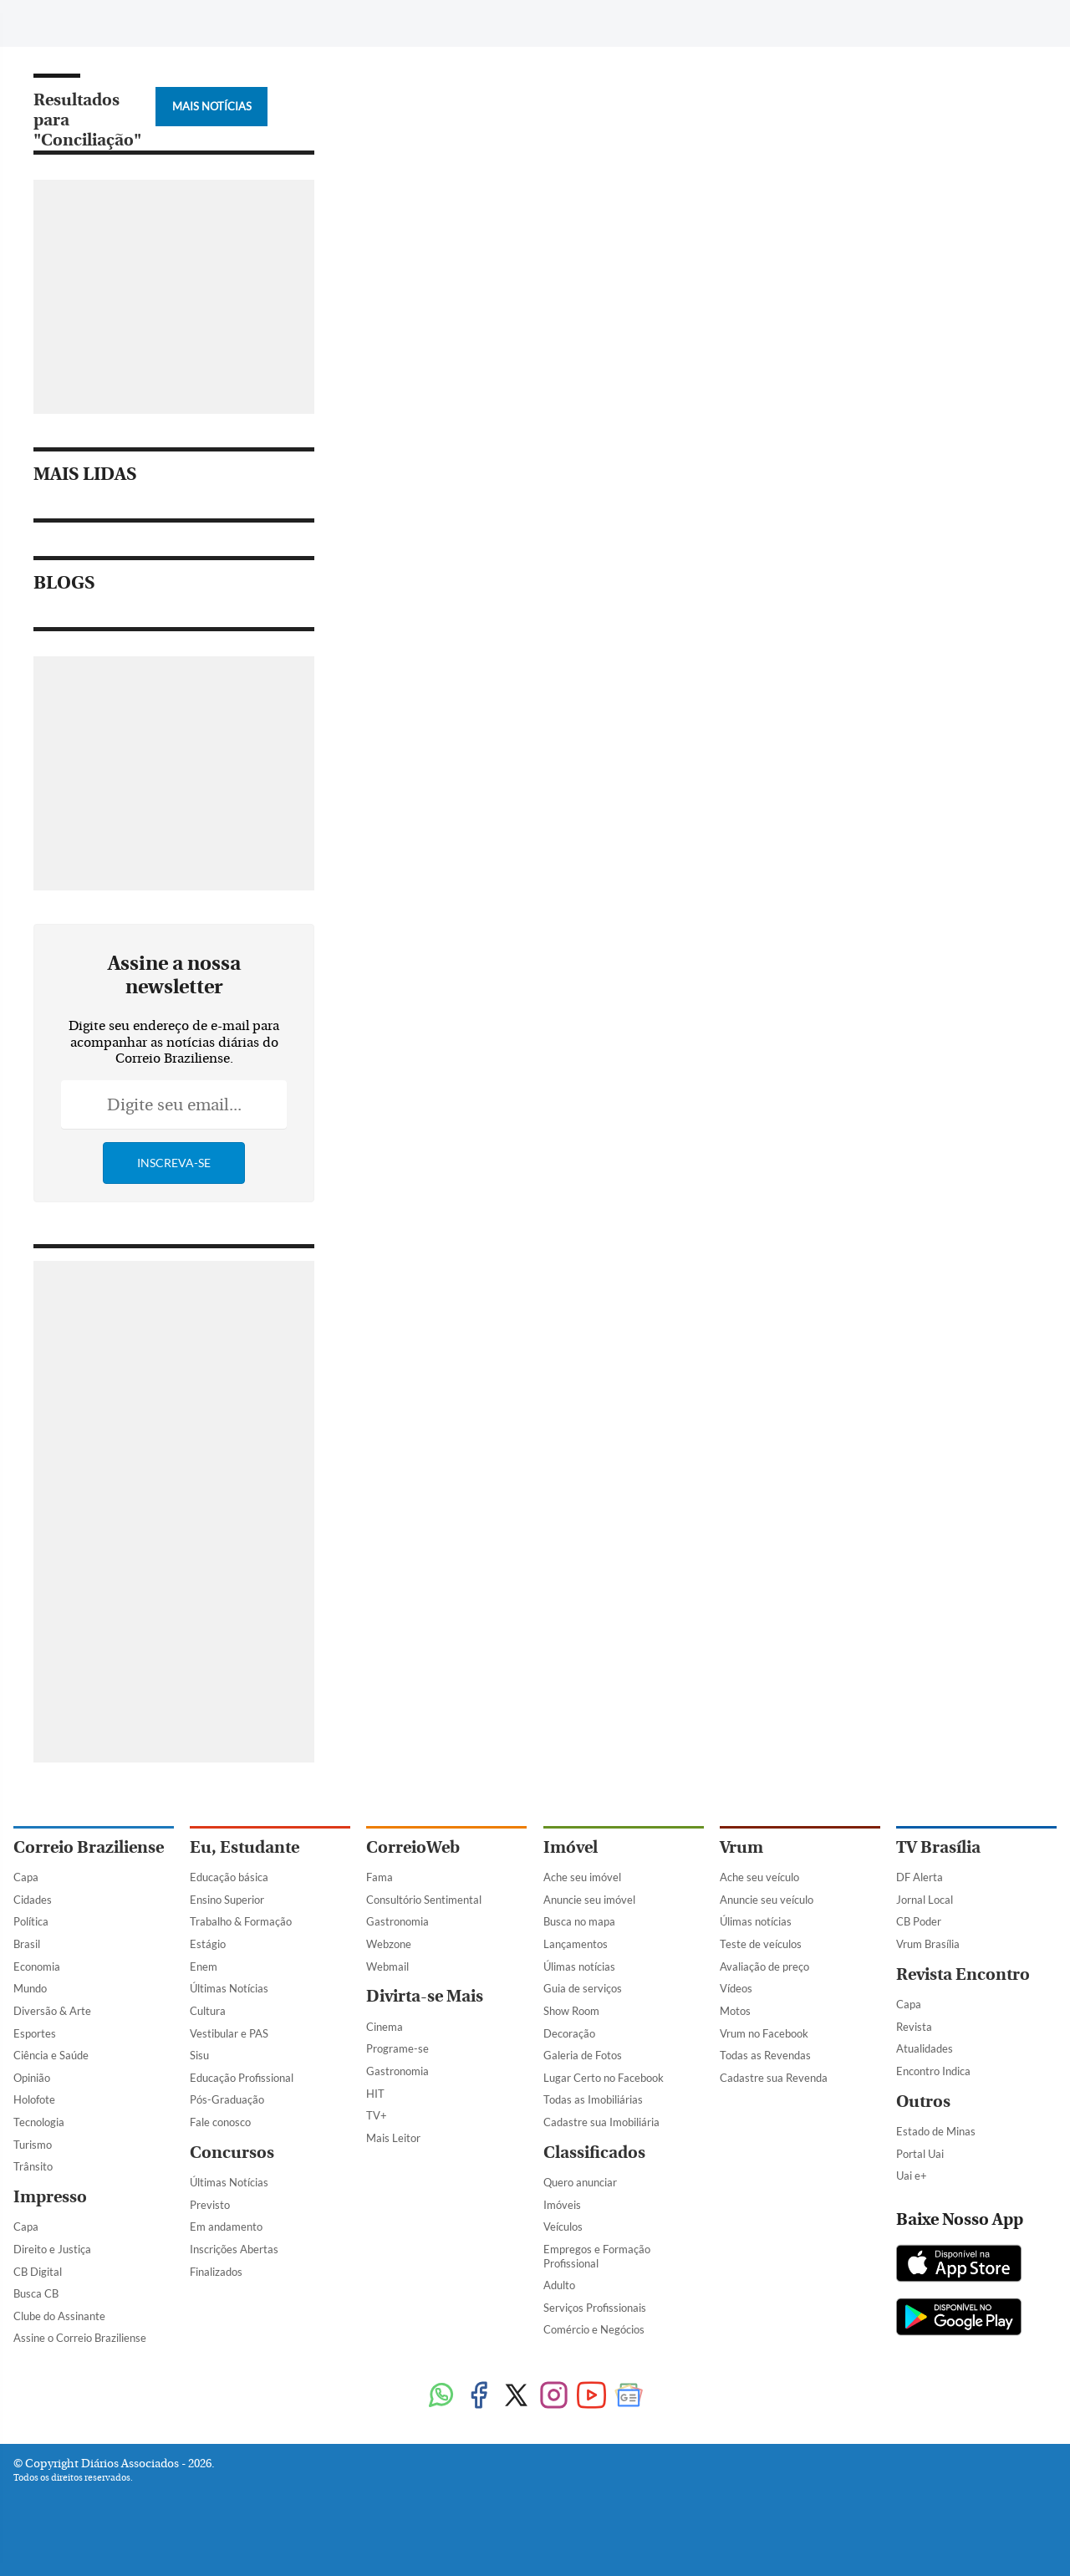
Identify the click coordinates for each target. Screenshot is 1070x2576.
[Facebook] (917, 28)
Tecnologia (38, 2122)
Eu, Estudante (244, 1847)
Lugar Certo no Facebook (603, 2077)
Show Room (571, 2010)
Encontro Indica (933, 2071)
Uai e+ (911, 2175)
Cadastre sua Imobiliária (601, 2122)
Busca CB (36, 2293)
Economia (36, 1966)
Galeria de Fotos (582, 2055)
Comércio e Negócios (594, 2329)
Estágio (208, 1944)
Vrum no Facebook (764, 2033)
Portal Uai (920, 2153)
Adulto (559, 2285)
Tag (397, 23)
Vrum (741, 1847)
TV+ (376, 2115)
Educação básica (229, 1877)
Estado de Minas (936, 2131)
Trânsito (33, 2166)
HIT (375, 2093)
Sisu (199, 2055)
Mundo (30, 1988)
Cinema (384, 2026)
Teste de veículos (761, 1944)
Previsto (210, 2204)
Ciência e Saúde (51, 2055)
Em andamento (226, 2226)
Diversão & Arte (52, 2010)
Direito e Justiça (52, 2249)
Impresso (50, 2196)
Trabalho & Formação (241, 1921)
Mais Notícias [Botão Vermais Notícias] (212, 106)
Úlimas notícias (579, 1966)
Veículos (563, 2226)
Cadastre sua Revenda (774, 2077)
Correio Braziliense (88, 1847)
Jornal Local (924, 1899)
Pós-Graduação (227, 2099)
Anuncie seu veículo (766, 1899)
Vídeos (736, 1988)
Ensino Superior (227, 1899)
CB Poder (918, 1921)
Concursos (232, 2152)
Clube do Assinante (59, 2316)
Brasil (26, 1944)
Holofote (34, 2099)
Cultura (208, 2010)
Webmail (387, 1966)
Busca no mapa (579, 1921)
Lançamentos (575, 1944)
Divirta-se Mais (424, 1996)
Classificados (594, 2152)
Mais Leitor (393, 2138)
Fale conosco (220, 2122)
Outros (923, 2101)
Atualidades (924, 2048)
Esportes (34, 2033)
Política (30, 1921)
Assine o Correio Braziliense (79, 2337)
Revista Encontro (963, 1974)
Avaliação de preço (764, 1966)
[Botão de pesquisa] (94, 21)
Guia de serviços (582, 1988)
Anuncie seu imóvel (589, 1899)
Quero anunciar (580, 2182)
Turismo (32, 2144)
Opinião (31, 2077)
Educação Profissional (241, 2077)
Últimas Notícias (229, 1988)
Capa (25, 1877)
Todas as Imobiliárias (593, 2099)
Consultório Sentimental (424, 1899)
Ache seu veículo (759, 1877)
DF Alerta (919, 1877)
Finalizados (216, 2271)
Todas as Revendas (765, 2055)
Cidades (32, 1899)
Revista (914, 2026)
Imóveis (562, 2204)
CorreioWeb (413, 1847)
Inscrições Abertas (234, 2249)
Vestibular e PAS (229, 2033)
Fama (379, 1877)
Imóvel (570, 1847)
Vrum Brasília (928, 1944)
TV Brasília (938, 1847)
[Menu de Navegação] (44, 21)
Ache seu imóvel (582, 1877)
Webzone (388, 1944)
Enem (203, 1966)
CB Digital (37, 2271)
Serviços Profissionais (594, 2307)
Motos (735, 2010)
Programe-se (397, 2048)
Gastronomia (397, 1921)
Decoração (569, 2033)
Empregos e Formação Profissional (596, 2256)
